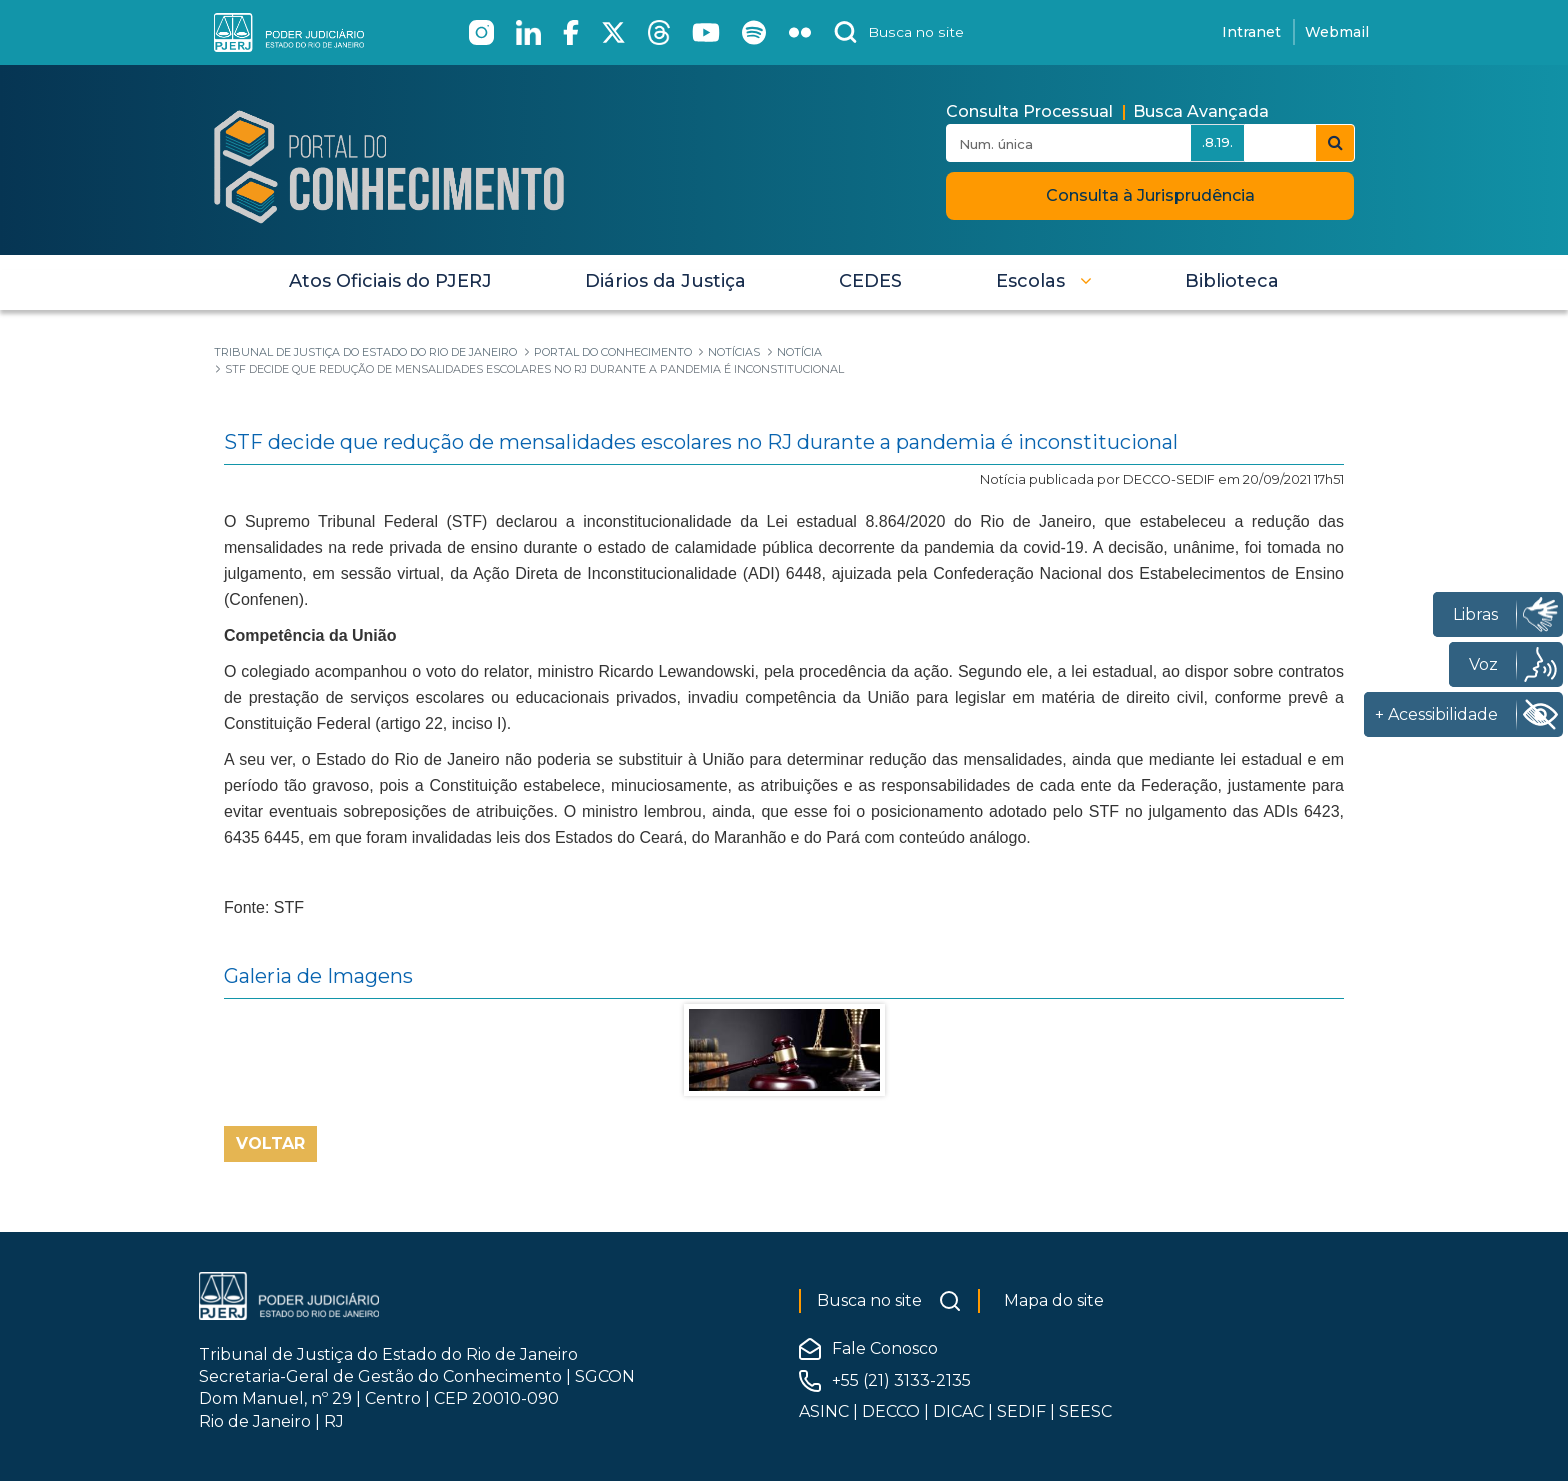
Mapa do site (1054, 1300)
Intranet (1251, 32)
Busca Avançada (1201, 111)
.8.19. (1217, 142)
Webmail (1337, 32)
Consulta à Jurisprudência (1150, 195)
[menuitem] (390, 281)
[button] (1044, 281)
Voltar (270, 1143)
